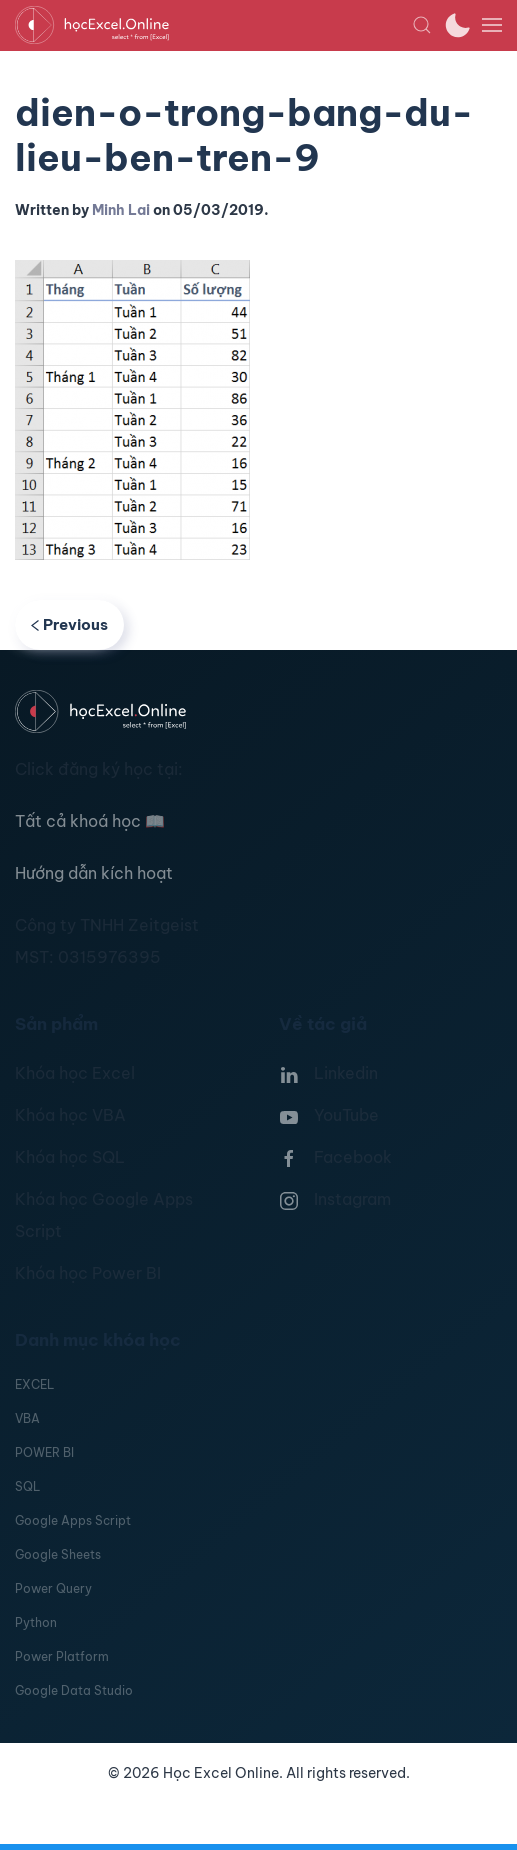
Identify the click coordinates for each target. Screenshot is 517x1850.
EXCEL (34, 1384)
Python (36, 1622)
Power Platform (62, 1656)
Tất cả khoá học (90, 821)
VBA (27, 1418)
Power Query (53, 1588)
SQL (27, 1486)
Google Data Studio (74, 1690)
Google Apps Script (73, 1520)
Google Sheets (58, 1554)
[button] (422, 25)
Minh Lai (121, 210)
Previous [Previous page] (69, 624)
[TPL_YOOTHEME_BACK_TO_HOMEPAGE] (213, 25)
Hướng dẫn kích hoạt (94, 873)
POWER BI (44, 1452)
